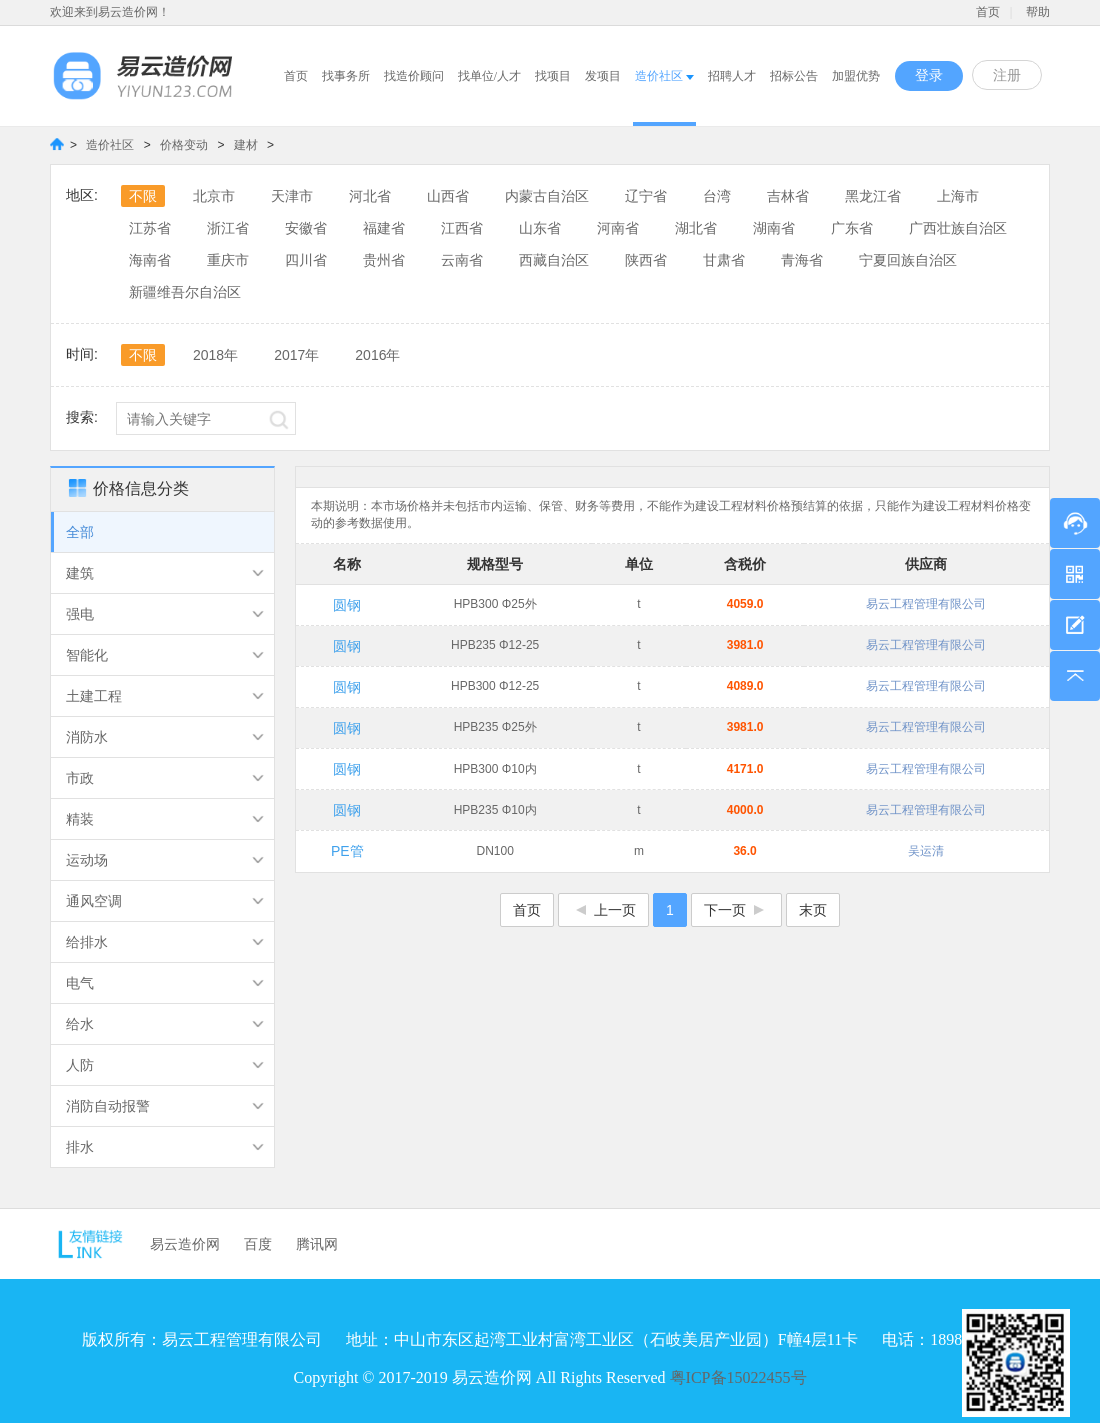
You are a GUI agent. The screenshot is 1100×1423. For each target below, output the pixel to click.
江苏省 (150, 228)
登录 (929, 75)
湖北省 (696, 228)
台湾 (717, 196)
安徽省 (306, 228)
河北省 (370, 196)
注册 (1007, 75)
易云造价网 (185, 1244)
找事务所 (346, 76)
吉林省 (788, 196)
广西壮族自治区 (958, 228)
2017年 (296, 355)
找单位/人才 (489, 76)
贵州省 (384, 260)
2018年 (215, 355)
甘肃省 (724, 260)
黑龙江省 (873, 196)
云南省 (462, 260)
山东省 (540, 228)
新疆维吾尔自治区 (185, 292)
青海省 (802, 260)
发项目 (603, 76)
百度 (258, 1244)
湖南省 (774, 228)
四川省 (306, 260)
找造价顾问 (414, 76)
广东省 (852, 228)
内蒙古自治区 (547, 196)
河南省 (618, 228)
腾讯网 (317, 1244)
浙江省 (228, 228)
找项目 (553, 76)
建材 (247, 145)
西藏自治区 (554, 260)
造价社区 (664, 76)
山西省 (448, 196)
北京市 (214, 196)
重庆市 (228, 260)
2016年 (377, 355)
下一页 (736, 910)
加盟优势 (856, 76)
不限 (143, 196)
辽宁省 (646, 196)
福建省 (384, 228)
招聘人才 (732, 76)
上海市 (958, 196)
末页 (813, 910)
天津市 (292, 196)
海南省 (150, 260)
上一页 (603, 910)
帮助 (1038, 12)
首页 (988, 12)
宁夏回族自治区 (908, 260)
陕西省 (646, 260)
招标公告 (794, 76)
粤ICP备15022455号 (738, 1377)
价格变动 (185, 145)
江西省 (462, 228)
